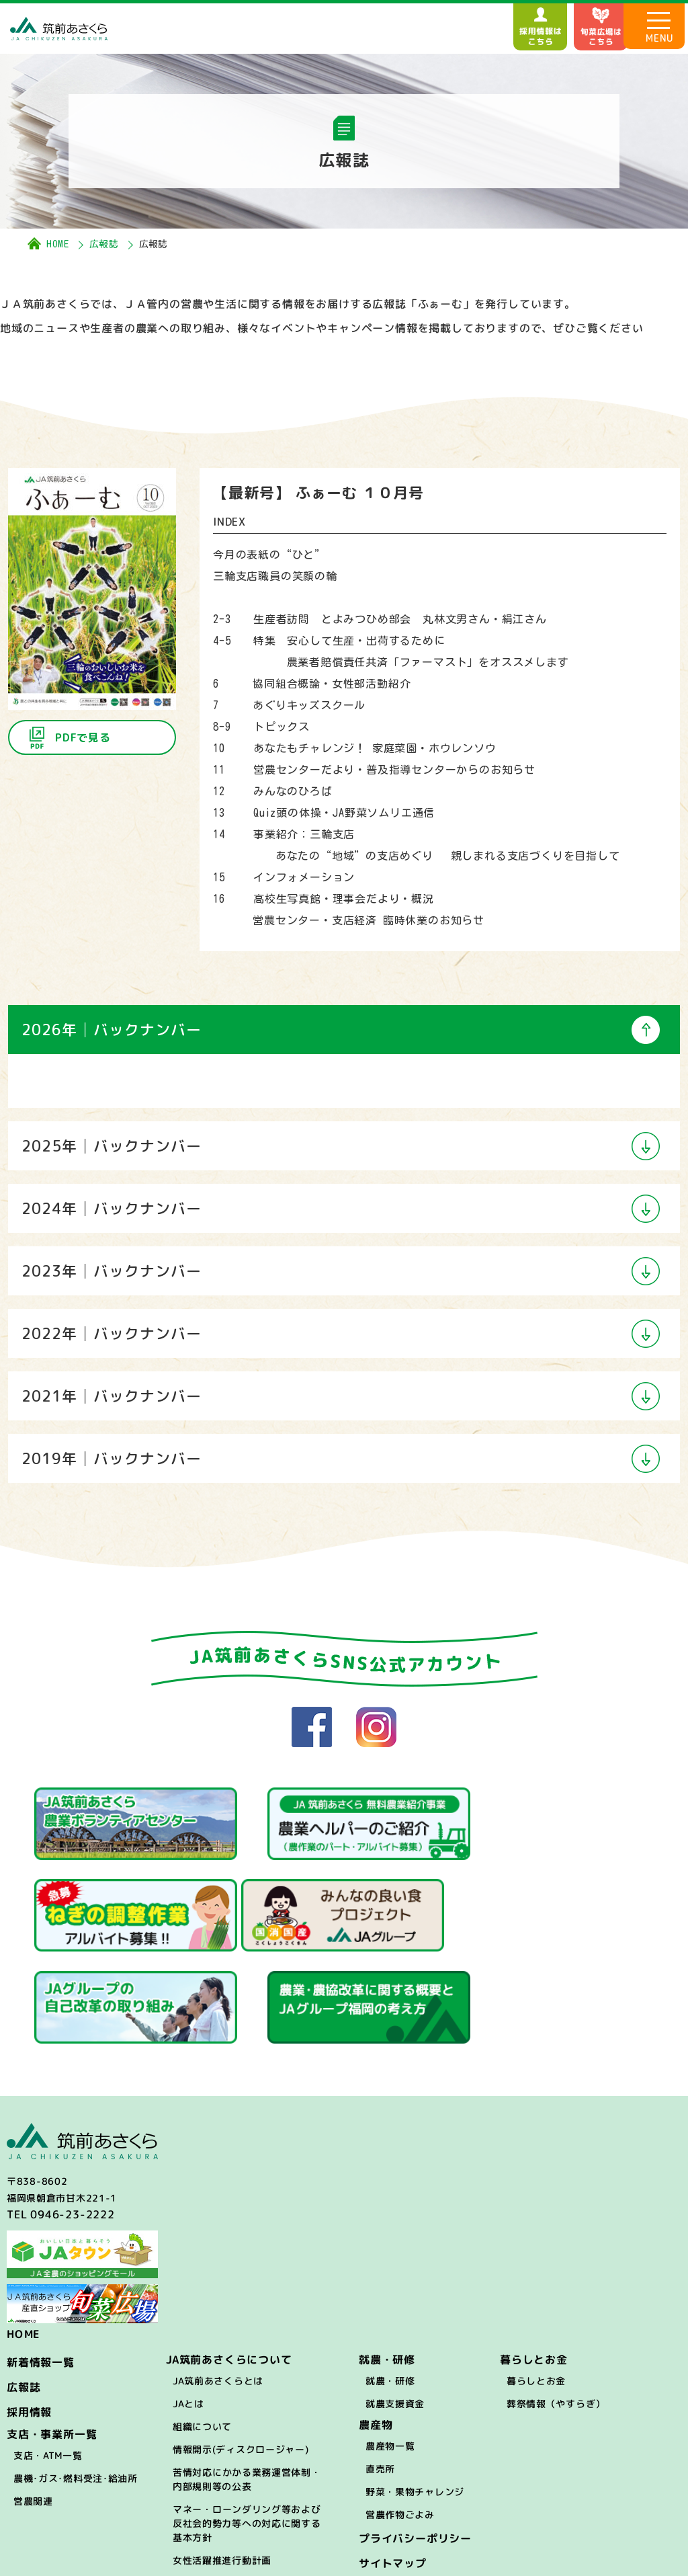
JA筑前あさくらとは (218, 2278)
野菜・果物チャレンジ (415, 2389)
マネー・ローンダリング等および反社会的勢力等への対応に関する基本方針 (247, 2421)
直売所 (380, 2366)
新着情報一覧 (41, 2260)
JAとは (188, 2301)
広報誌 (104, 244)
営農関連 (33, 2398)
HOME (57, 244)
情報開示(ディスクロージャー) (241, 2347)
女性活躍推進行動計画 (222, 2458)
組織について (202, 2324)
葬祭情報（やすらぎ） (556, 2301)
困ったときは (202, 2480)
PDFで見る (83, 737)
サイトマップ (393, 2461)
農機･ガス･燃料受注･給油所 (75, 2376)
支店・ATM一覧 (48, 2353)
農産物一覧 (390, 2343)
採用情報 (29, 2309)
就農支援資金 (395, 2301)
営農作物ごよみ (400, 2412)
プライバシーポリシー (415, 2436)
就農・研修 (390, 2278)
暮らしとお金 (536, 2278)
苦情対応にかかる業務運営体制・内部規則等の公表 (247, 2377)
